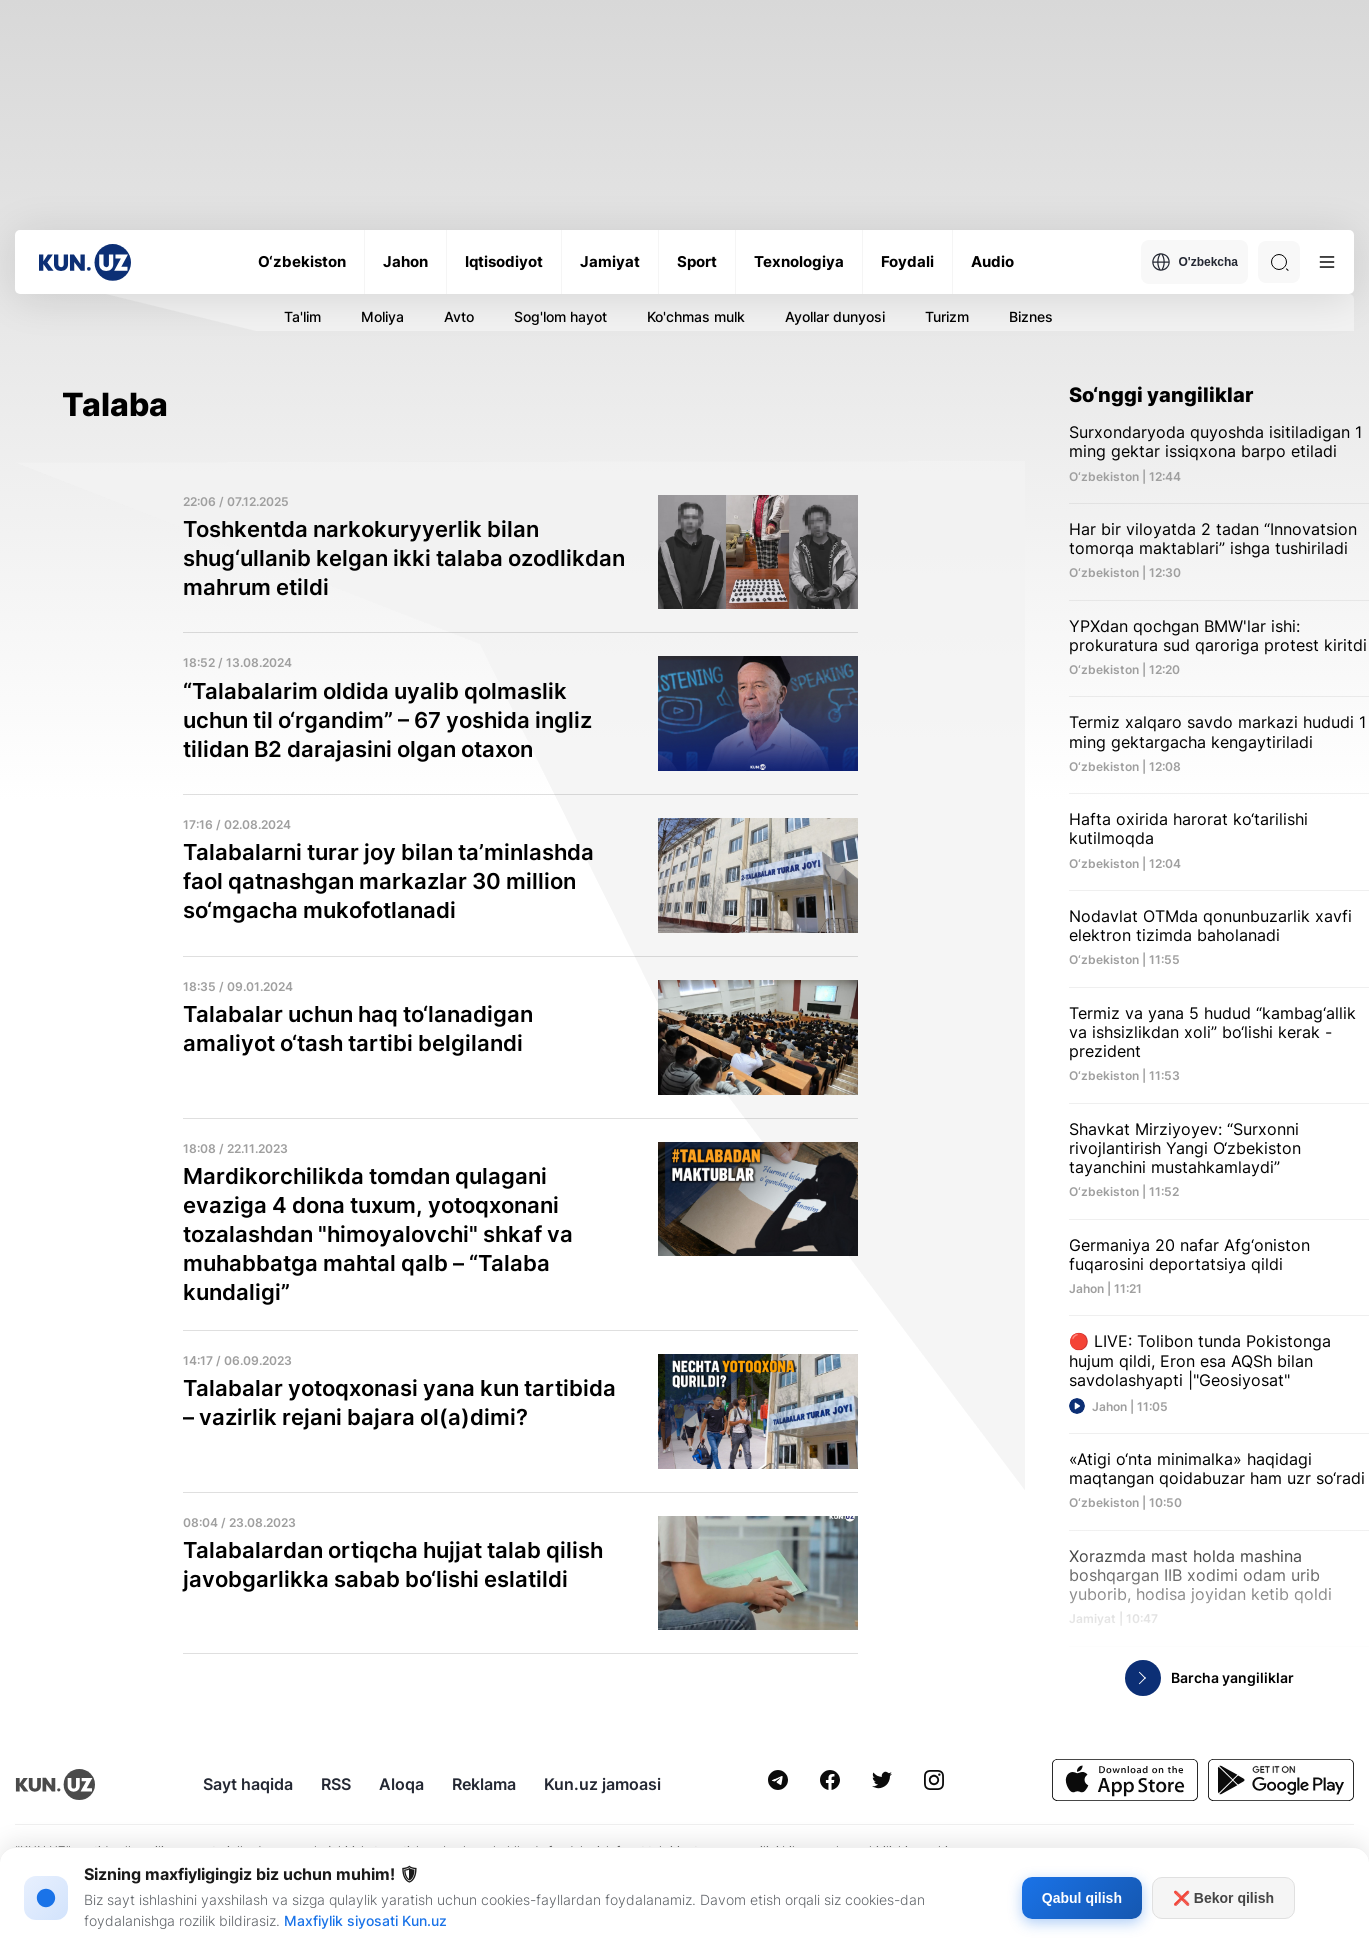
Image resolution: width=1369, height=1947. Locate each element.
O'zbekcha (1194, 262)
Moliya (382, 316)
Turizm (947, 316)
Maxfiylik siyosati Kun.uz (365, 1920)
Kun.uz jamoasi (602, 1784)
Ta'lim (302, 316)
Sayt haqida (248, 1784)
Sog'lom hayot (560, 316)
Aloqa (401, 1784)
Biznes (1031, 316)
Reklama (484, 1784)
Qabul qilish (1082, 1898)
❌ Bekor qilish (1223, 1898)
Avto (459, 316)
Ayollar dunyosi (835, 316)
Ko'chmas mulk (696, 316)
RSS (336, 1784)
